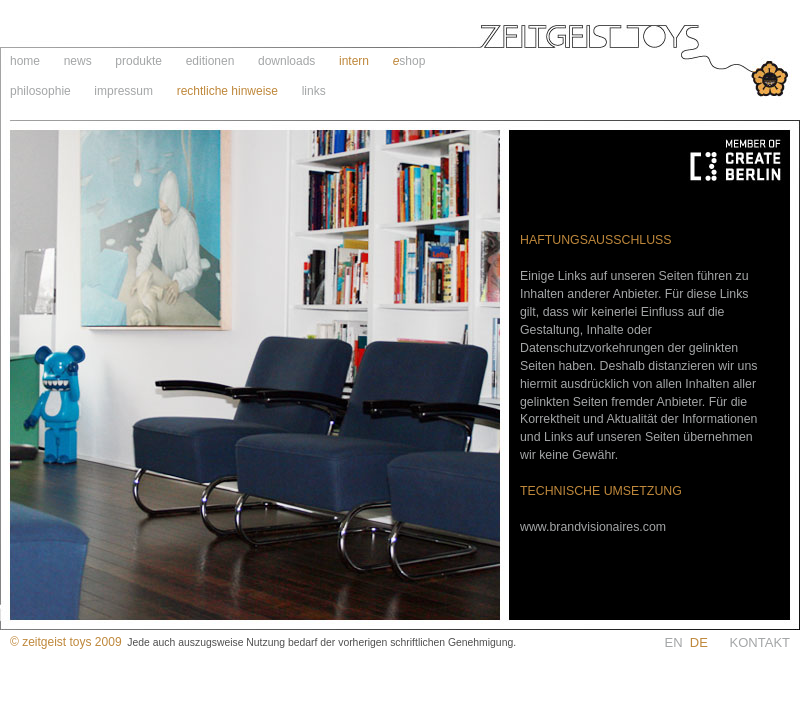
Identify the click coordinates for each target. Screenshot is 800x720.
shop (412, 61)
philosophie (40, 91)
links (314, 91)
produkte (138, 61)
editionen (210, 61)
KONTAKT (760, 642)
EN (697, 642)
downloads (286, 61)
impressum (123, 91)
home (25, 61)
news (78, 61)
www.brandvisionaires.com (593, 527)
